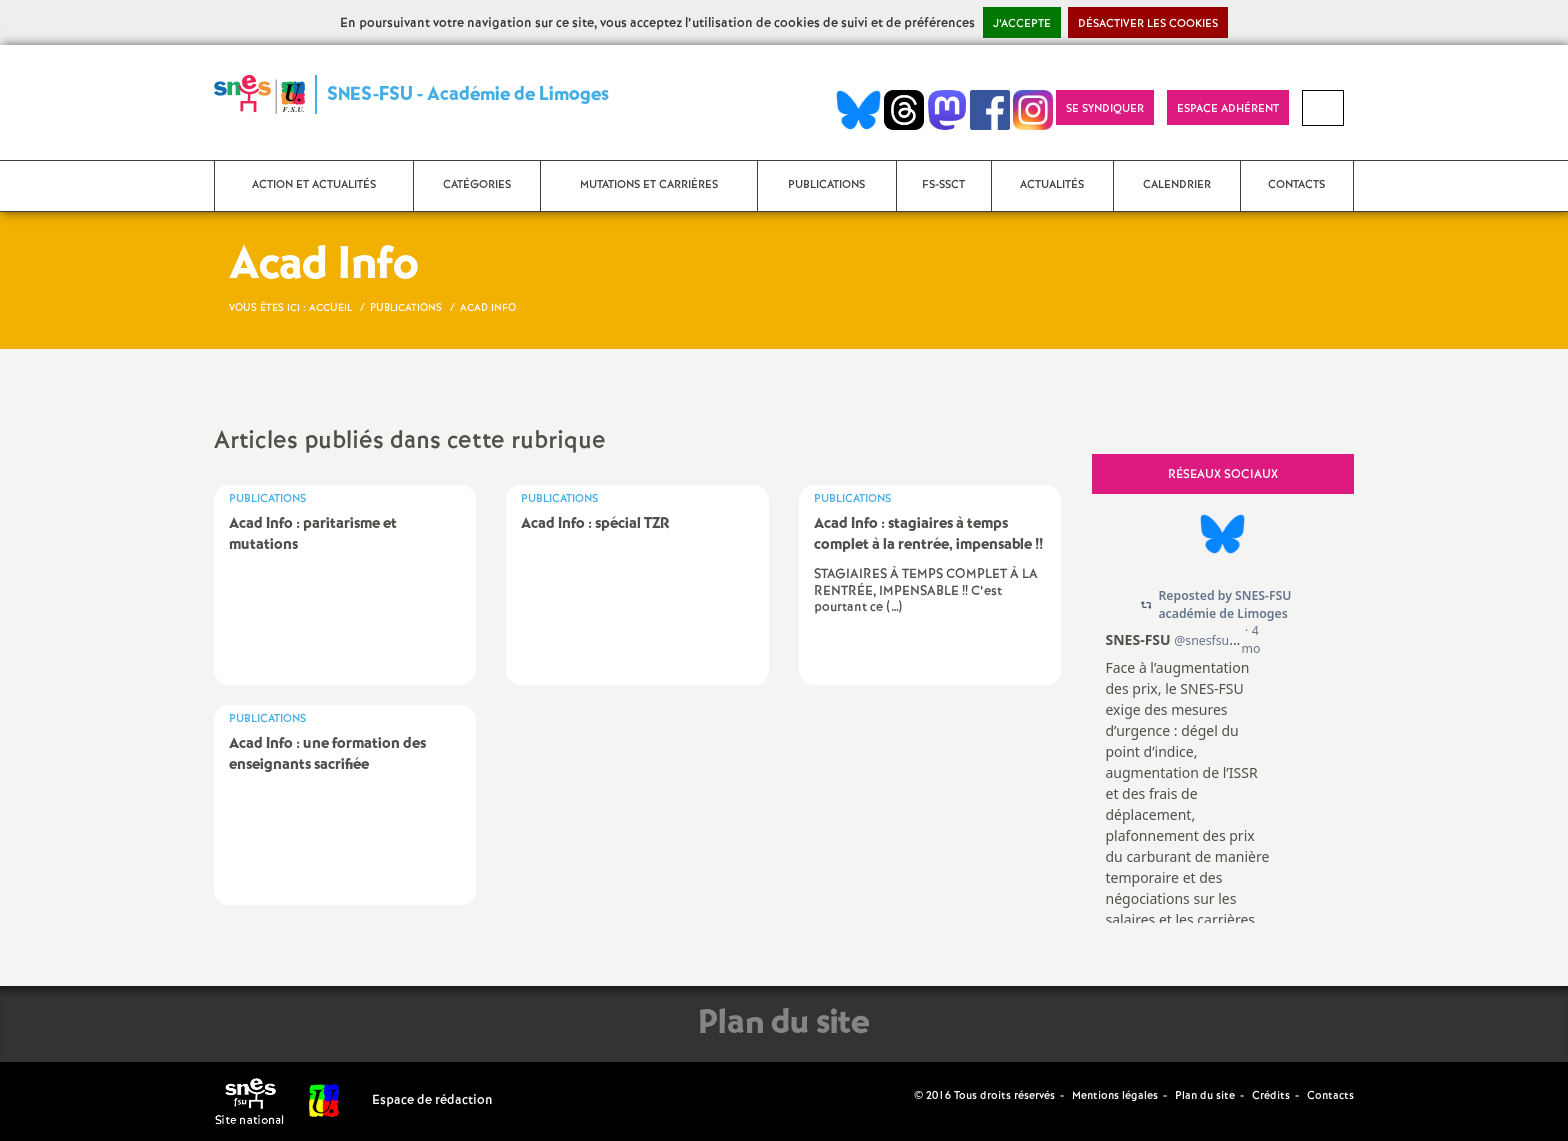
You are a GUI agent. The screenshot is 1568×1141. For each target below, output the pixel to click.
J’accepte (1022, 24)
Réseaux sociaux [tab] (1223, 474)
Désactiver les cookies (1148, 24)
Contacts (1330, 1096)
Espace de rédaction (432, 1100)
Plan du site (1205, 1096)
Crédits (1271, 1096)
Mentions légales (1115, 1096)
